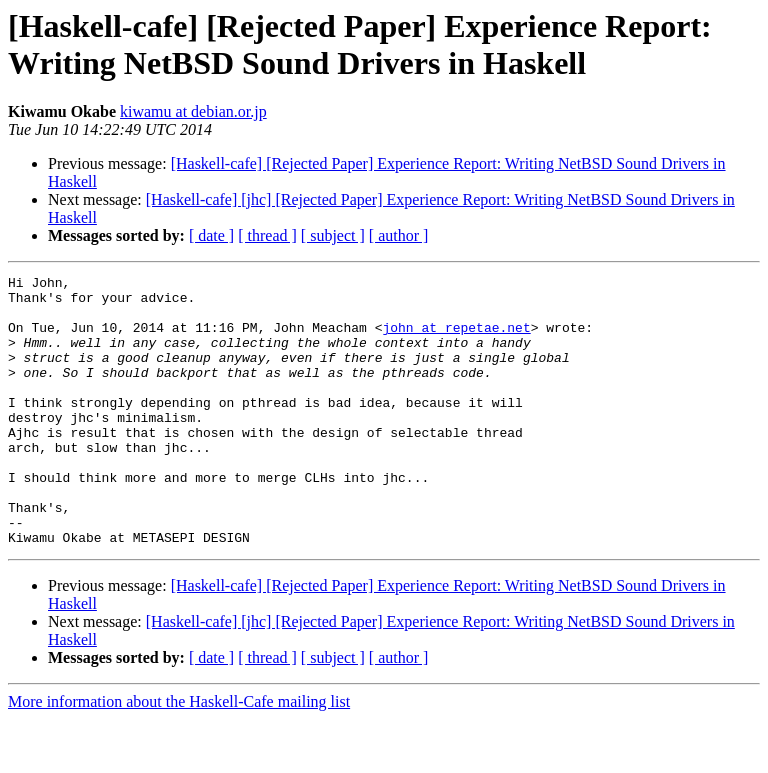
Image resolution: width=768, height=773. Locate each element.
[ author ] (399, 235)
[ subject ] (333, 235)
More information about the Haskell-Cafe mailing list (179, 755)
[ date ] (211, 235)
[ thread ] (267, 235)
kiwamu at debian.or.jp (193, 111)
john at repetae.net (456, 339)
